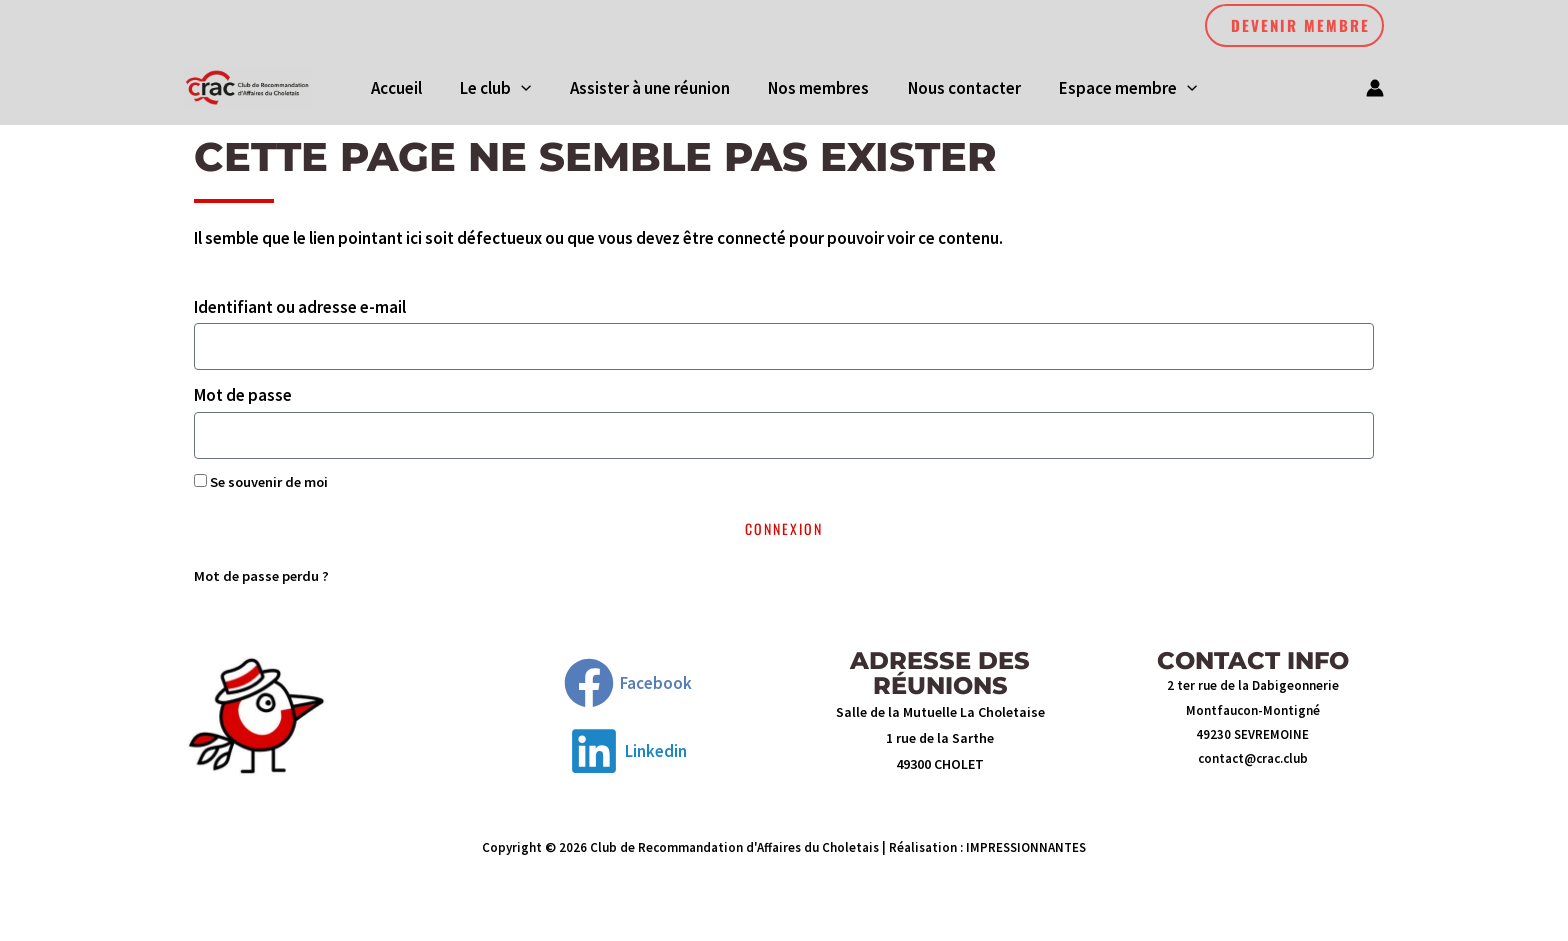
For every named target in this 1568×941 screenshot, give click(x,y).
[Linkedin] (628, 756)
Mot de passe (243, 400)
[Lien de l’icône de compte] (1375, 90)
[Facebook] (628, 688)
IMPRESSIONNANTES (1026, 852)
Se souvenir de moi (261, 486)
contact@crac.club (1253, 762)
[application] (528, 90)
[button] (1294, 25)
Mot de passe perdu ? (261, 580)
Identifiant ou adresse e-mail (300, 311)
